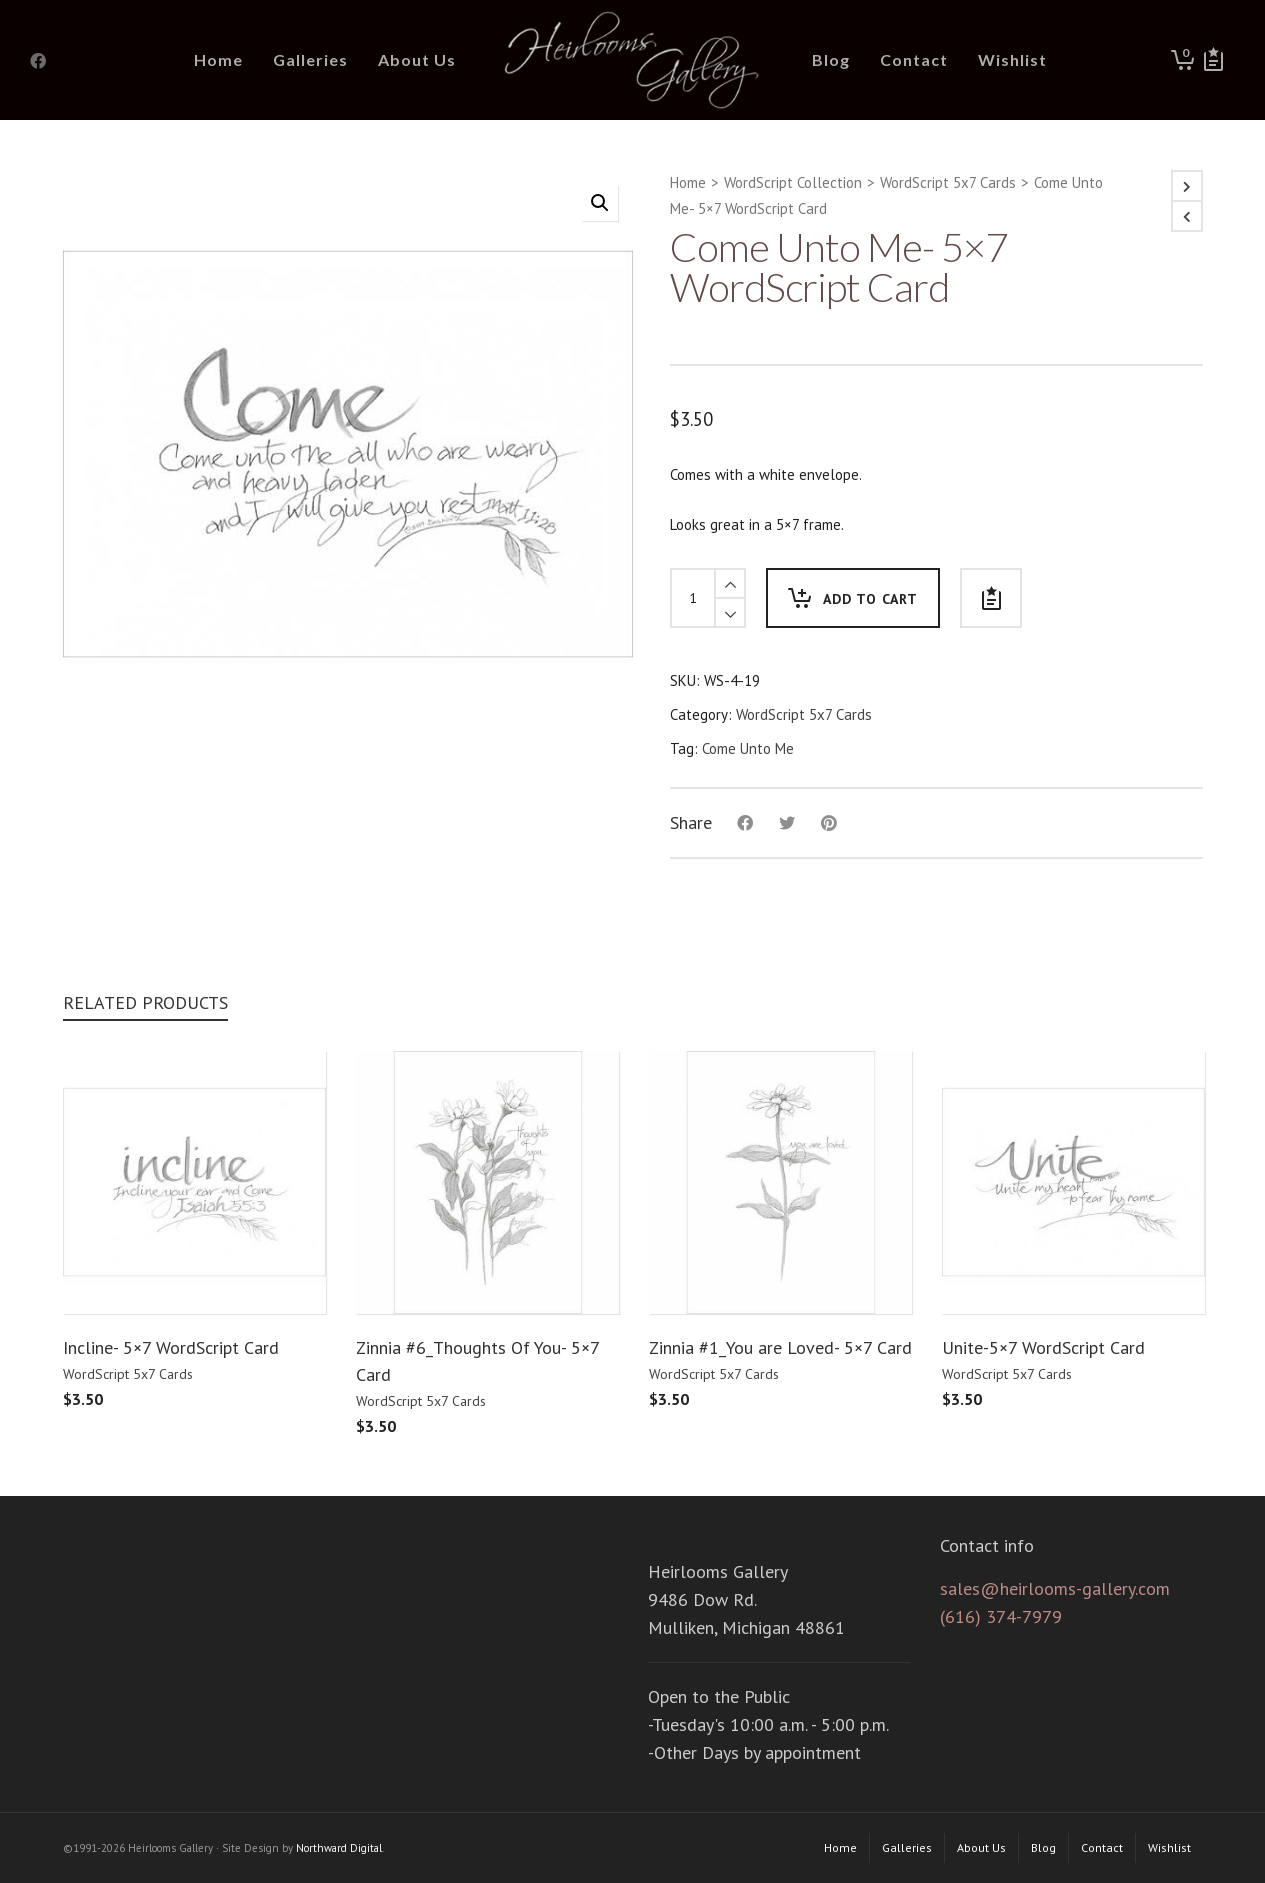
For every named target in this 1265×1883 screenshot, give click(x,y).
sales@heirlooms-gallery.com (1055, 1588)
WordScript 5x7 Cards (948, 182)
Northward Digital (339, 1848)
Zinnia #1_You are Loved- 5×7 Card (780, 1347)
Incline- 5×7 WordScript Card (171, 1347)
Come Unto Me (748, 748)
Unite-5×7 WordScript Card (1043, 1347)
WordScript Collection (793, 182)
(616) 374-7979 (1001, 1616)
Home (688, 182)
